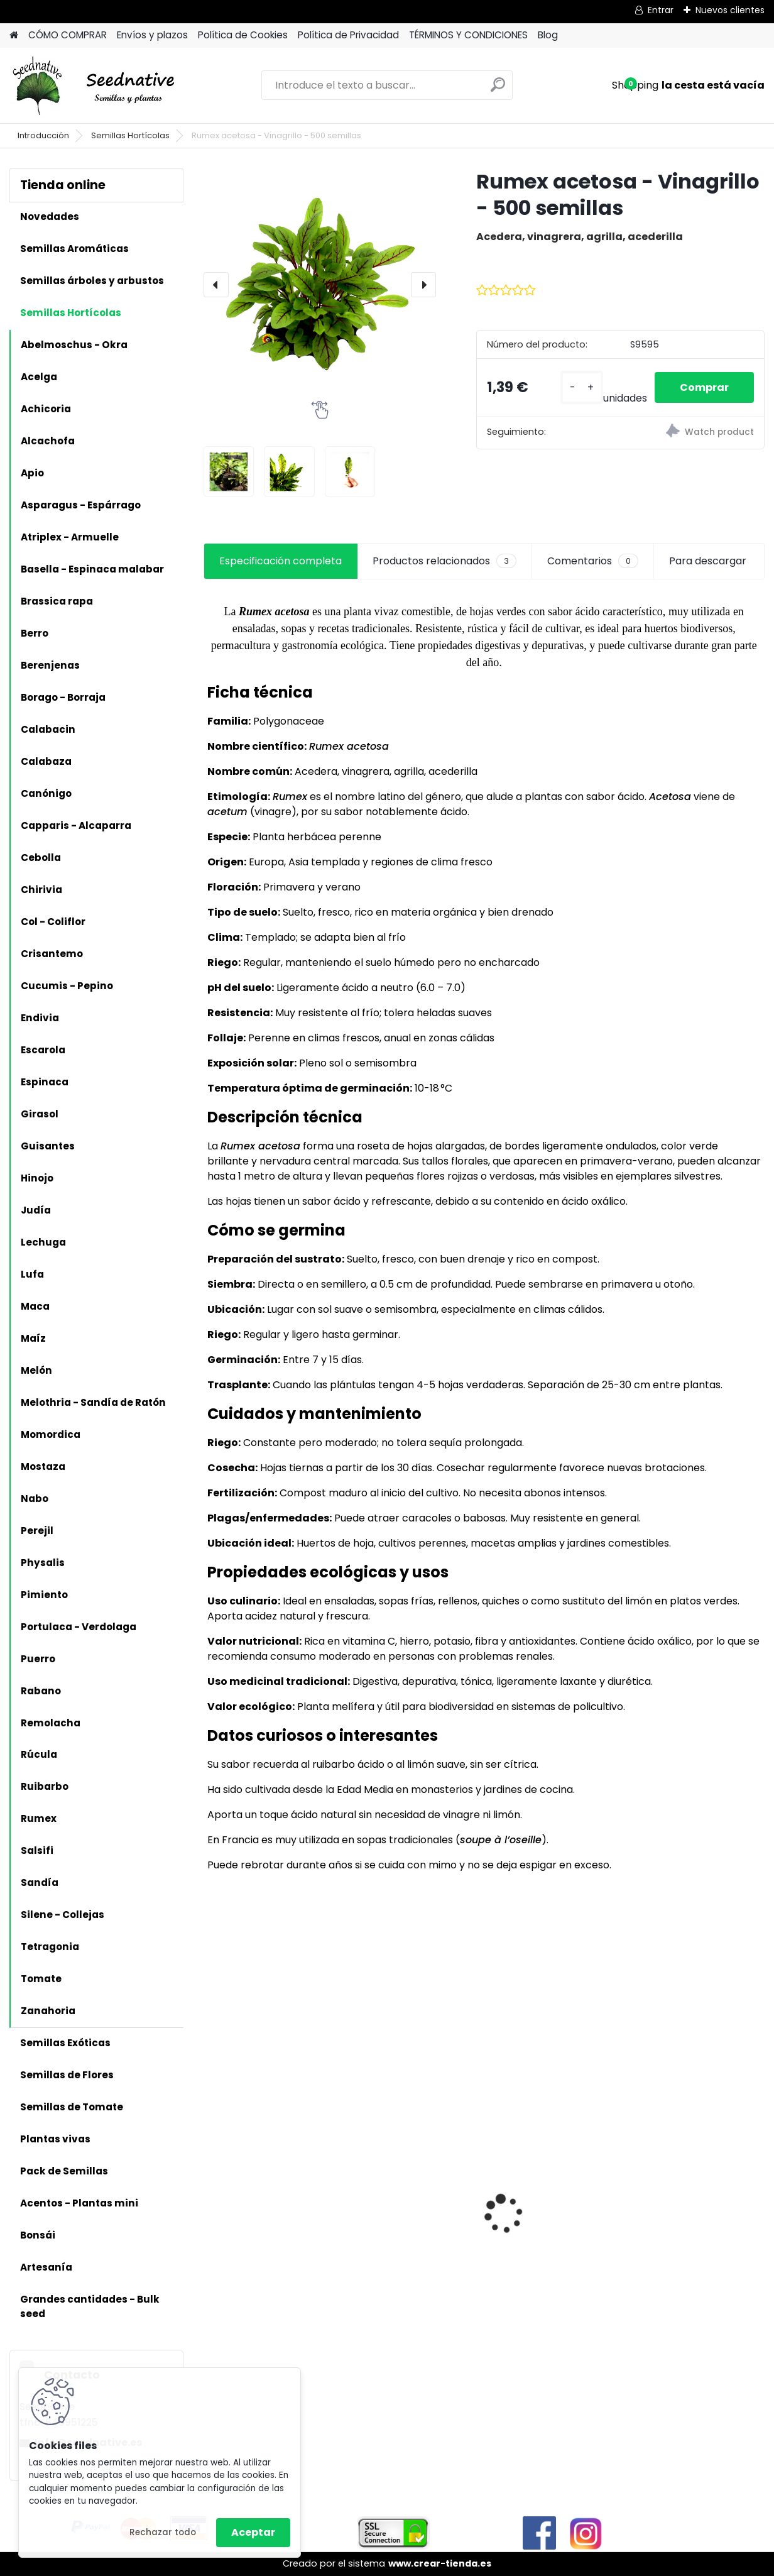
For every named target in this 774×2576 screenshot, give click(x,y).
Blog (548, 34)
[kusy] (582, 387)
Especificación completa (280, 561)
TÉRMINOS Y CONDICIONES (468, 34)
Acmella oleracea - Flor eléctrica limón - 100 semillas (697, 2172)
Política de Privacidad (348, 34)
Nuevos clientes (730, 10)
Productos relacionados (444, 561)
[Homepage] (13, 35)
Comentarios (592, 561)
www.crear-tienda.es (439, 2563)
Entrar (660, 10)
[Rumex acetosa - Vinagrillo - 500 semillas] (320, 284)
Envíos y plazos (152, 34)
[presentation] (216, 284)
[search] (498, 89)
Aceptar (253, 2532)
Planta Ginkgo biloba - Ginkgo (410, 2169)
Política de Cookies (243, 34)
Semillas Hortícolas (130, 135)
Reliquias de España (546, 2157)
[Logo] (95, 85)
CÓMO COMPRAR (67, 34)
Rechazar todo (162, 2532)
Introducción (43, 135)
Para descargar (707, 561)
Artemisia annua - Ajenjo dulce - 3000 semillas (259, 2252)
